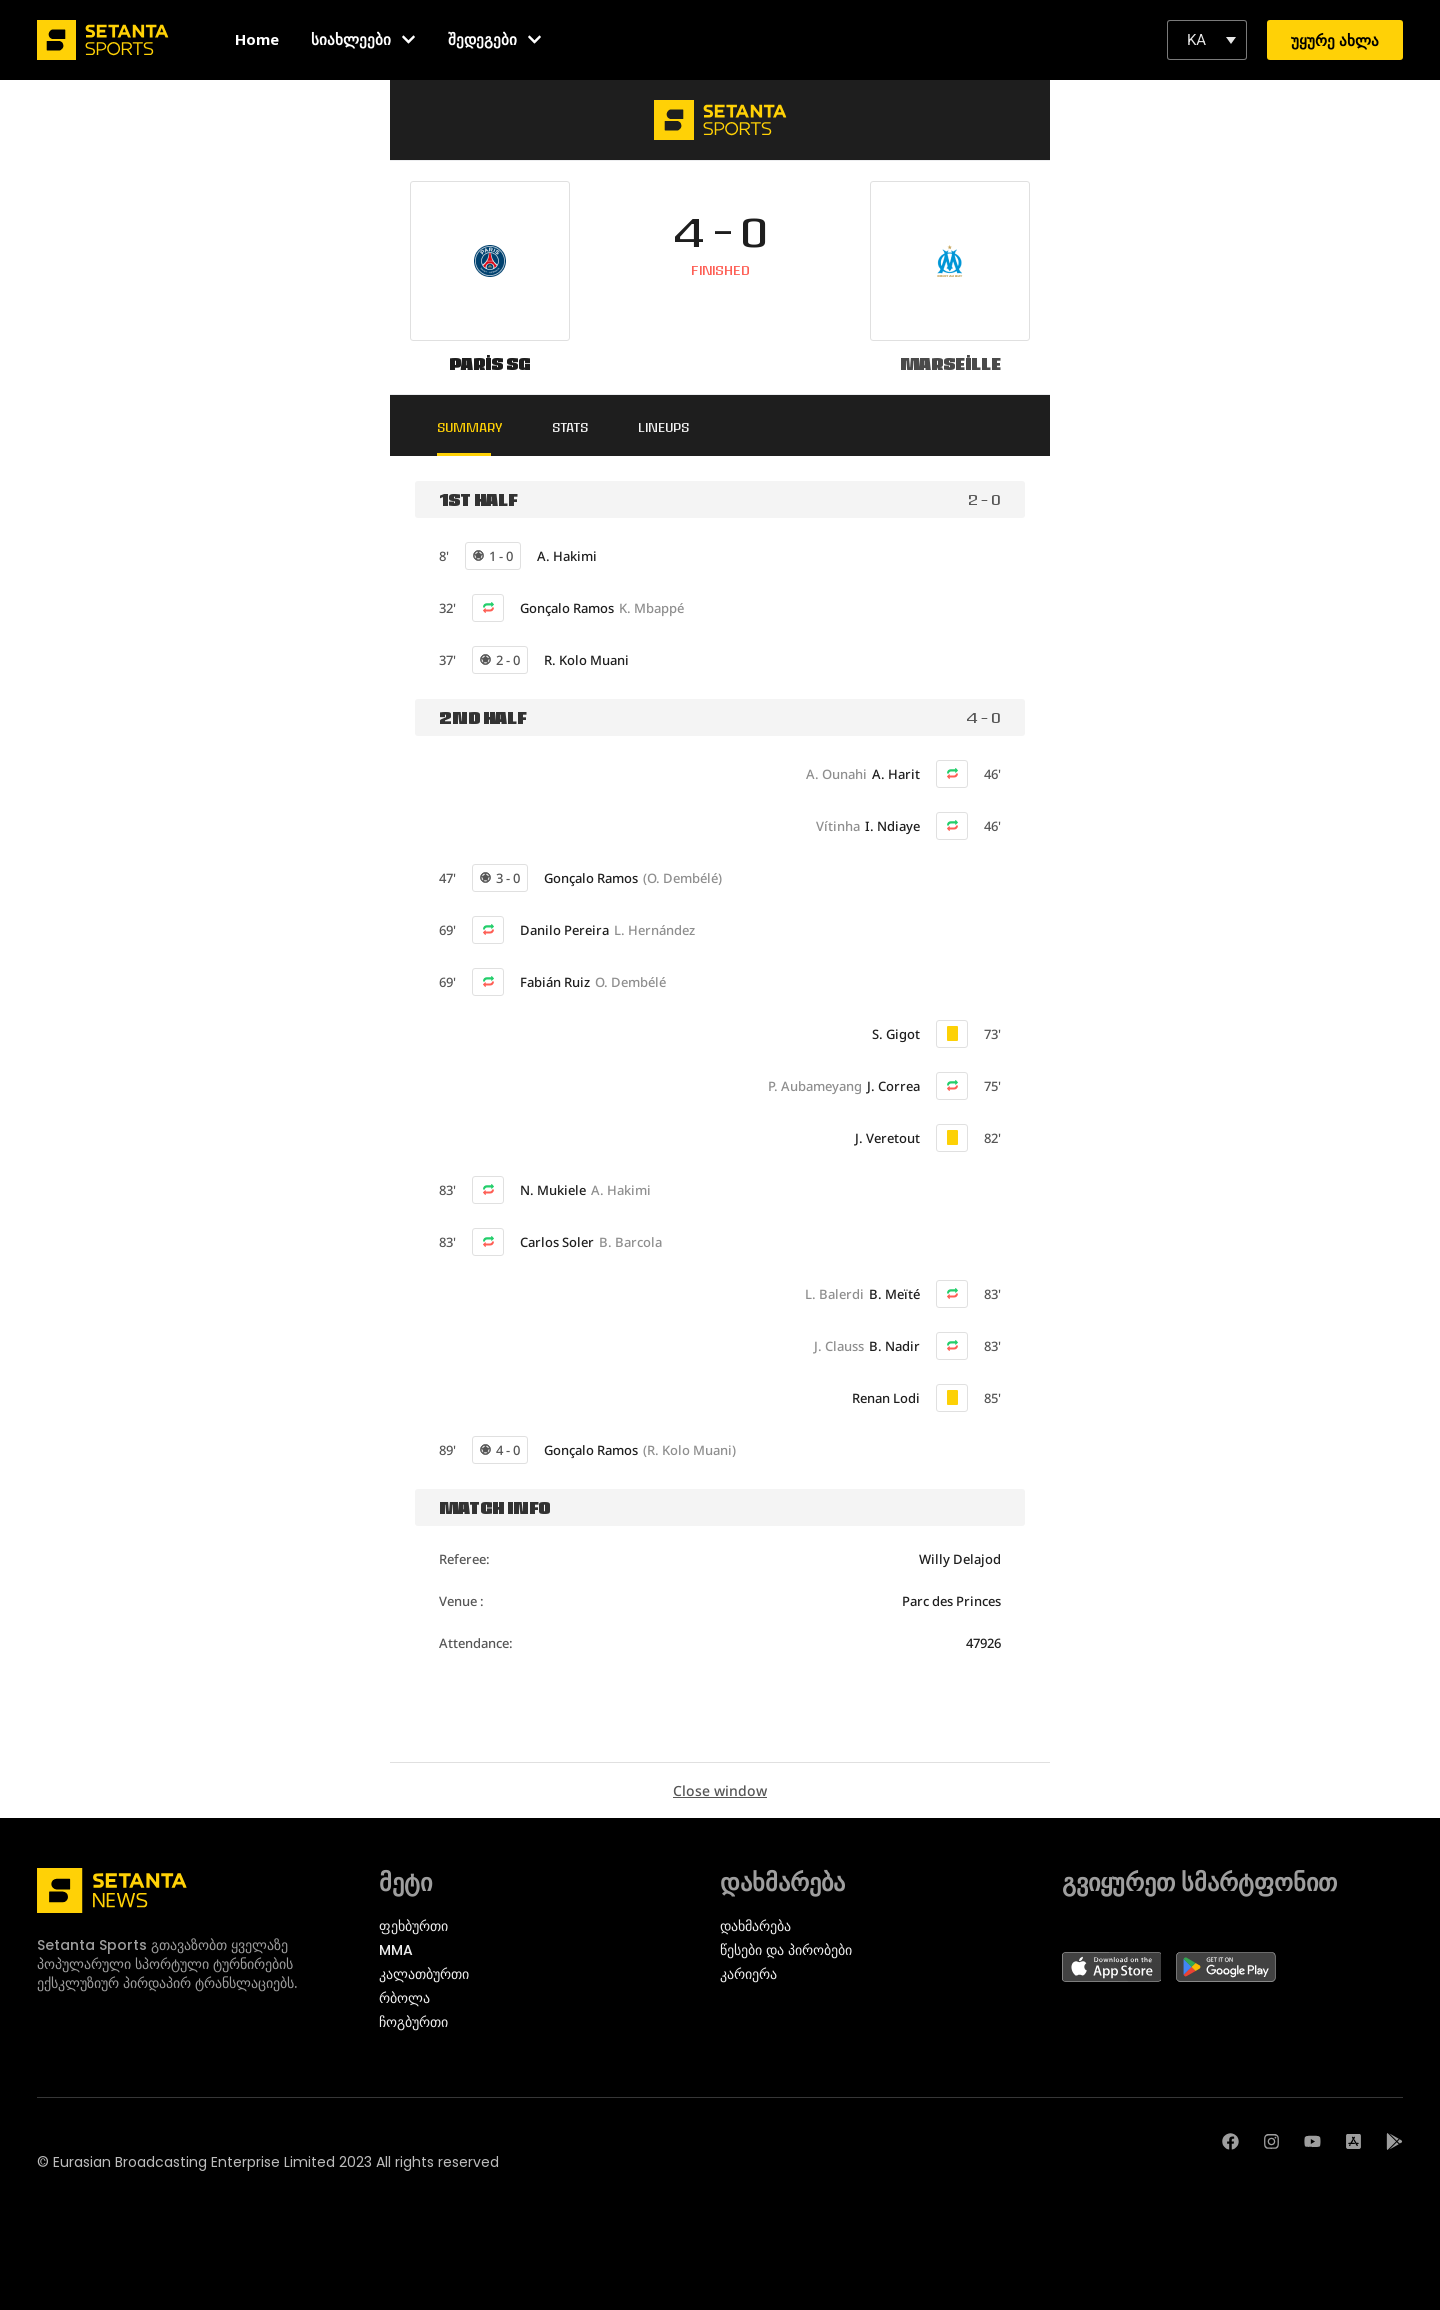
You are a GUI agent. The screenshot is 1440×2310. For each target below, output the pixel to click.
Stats (573, 427)
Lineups (667, 427)
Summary (471, 427)
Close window (720, 1790)
